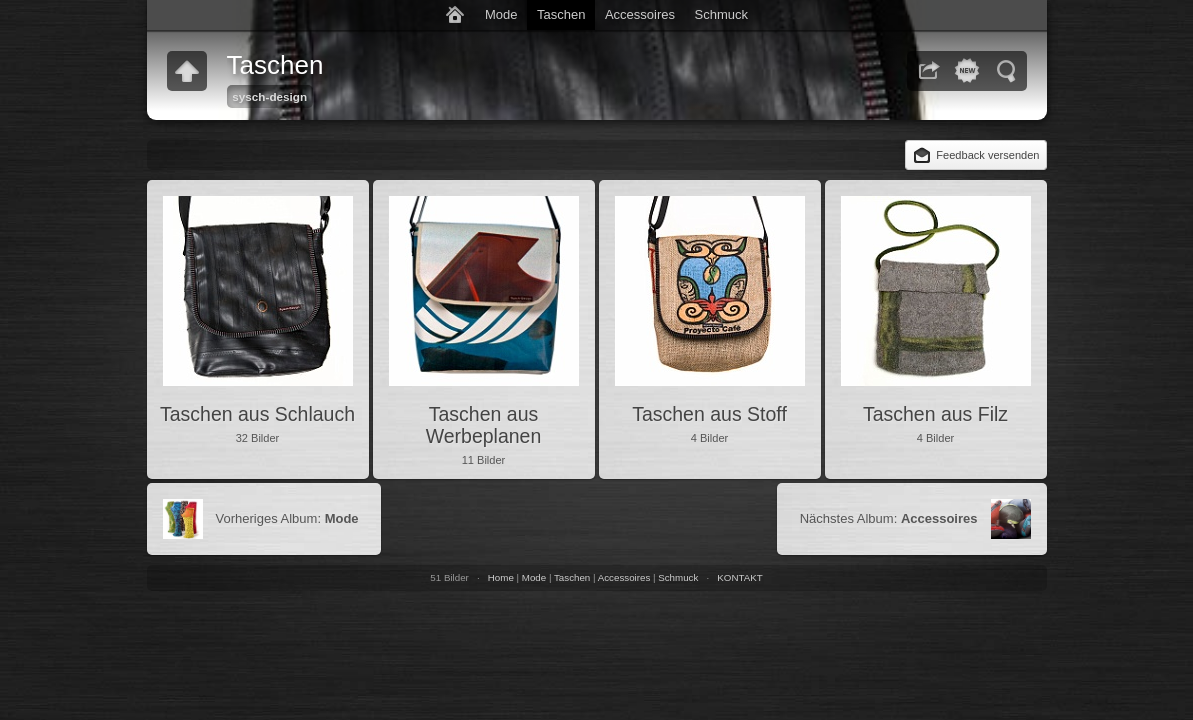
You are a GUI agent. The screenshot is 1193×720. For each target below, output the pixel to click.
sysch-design (269, 96)
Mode (501, 14)
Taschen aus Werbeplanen (484, 425)
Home (501, 577)
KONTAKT (739, 577)
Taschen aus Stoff (709, 414)
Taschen (561, 14)
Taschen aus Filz (935, 414)
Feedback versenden (987, 155)
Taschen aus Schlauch (257, 414)
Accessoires (640, 14)
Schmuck (721, 14)
